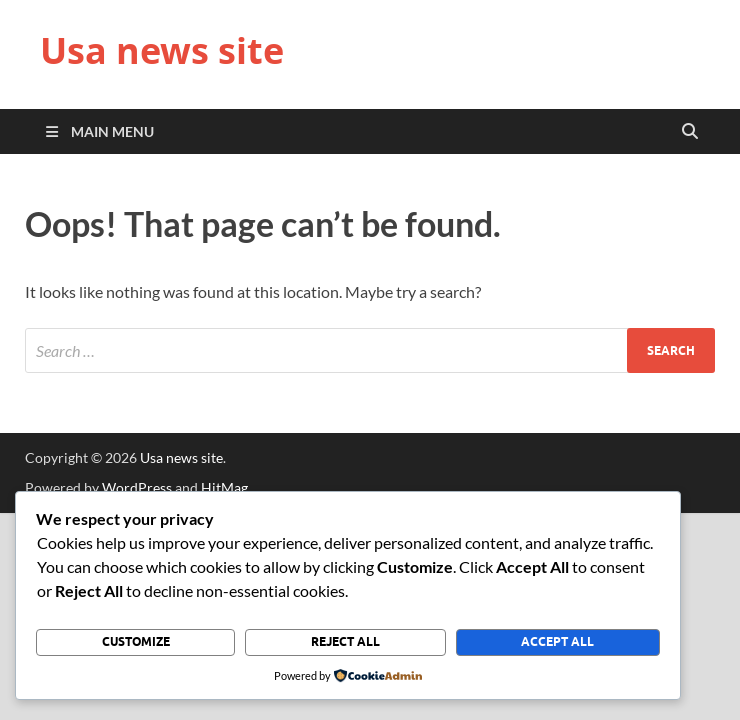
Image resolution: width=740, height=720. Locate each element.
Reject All (345, 641)
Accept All (557, 641)
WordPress (137, 487)
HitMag (224, 487)
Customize (136, 641)
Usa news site (162, 50)
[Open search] (690, 132)
